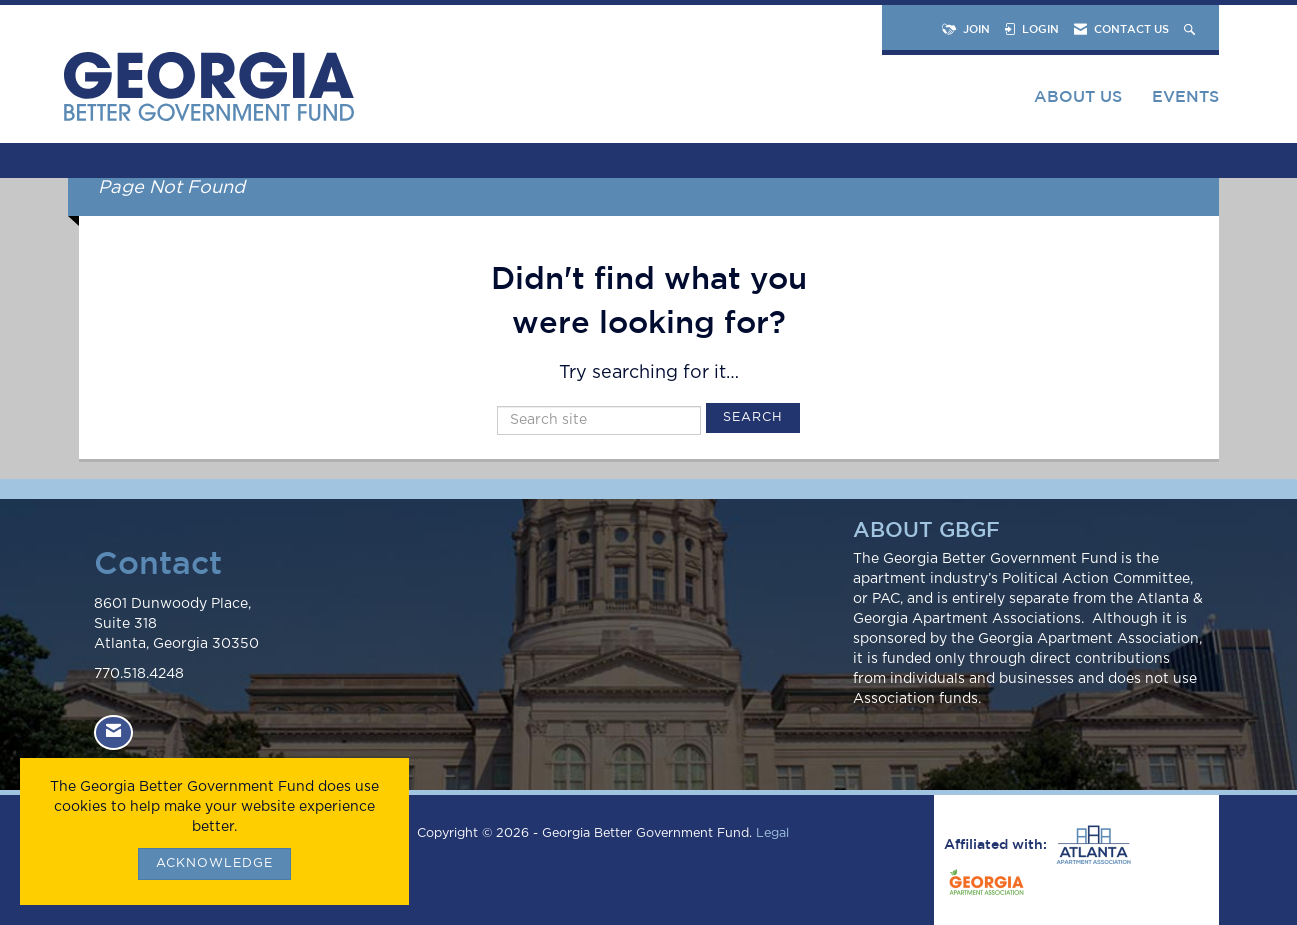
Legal (772, 833)
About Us (1078, 96)
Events (1185, 96)
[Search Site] (1191, 28)
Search (753, 417)
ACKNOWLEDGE (214, 863)
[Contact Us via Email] (113, 732)
